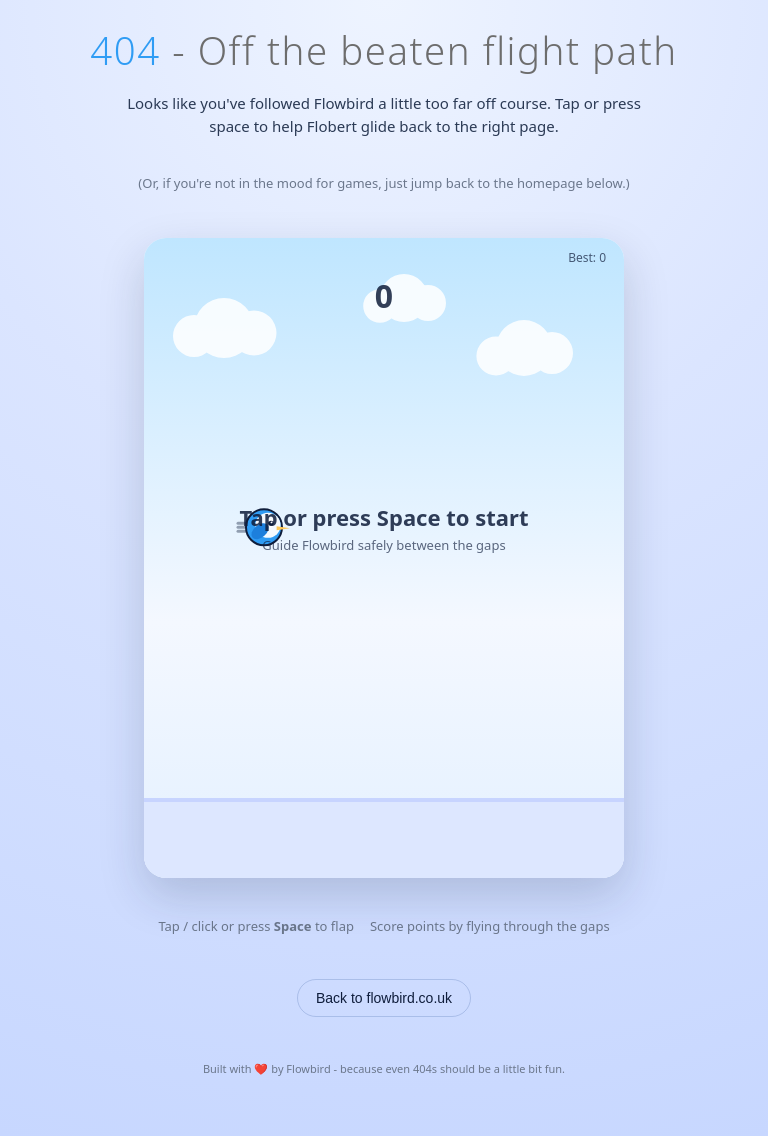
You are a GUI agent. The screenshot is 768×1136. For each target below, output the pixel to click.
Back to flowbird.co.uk (384, 998)
